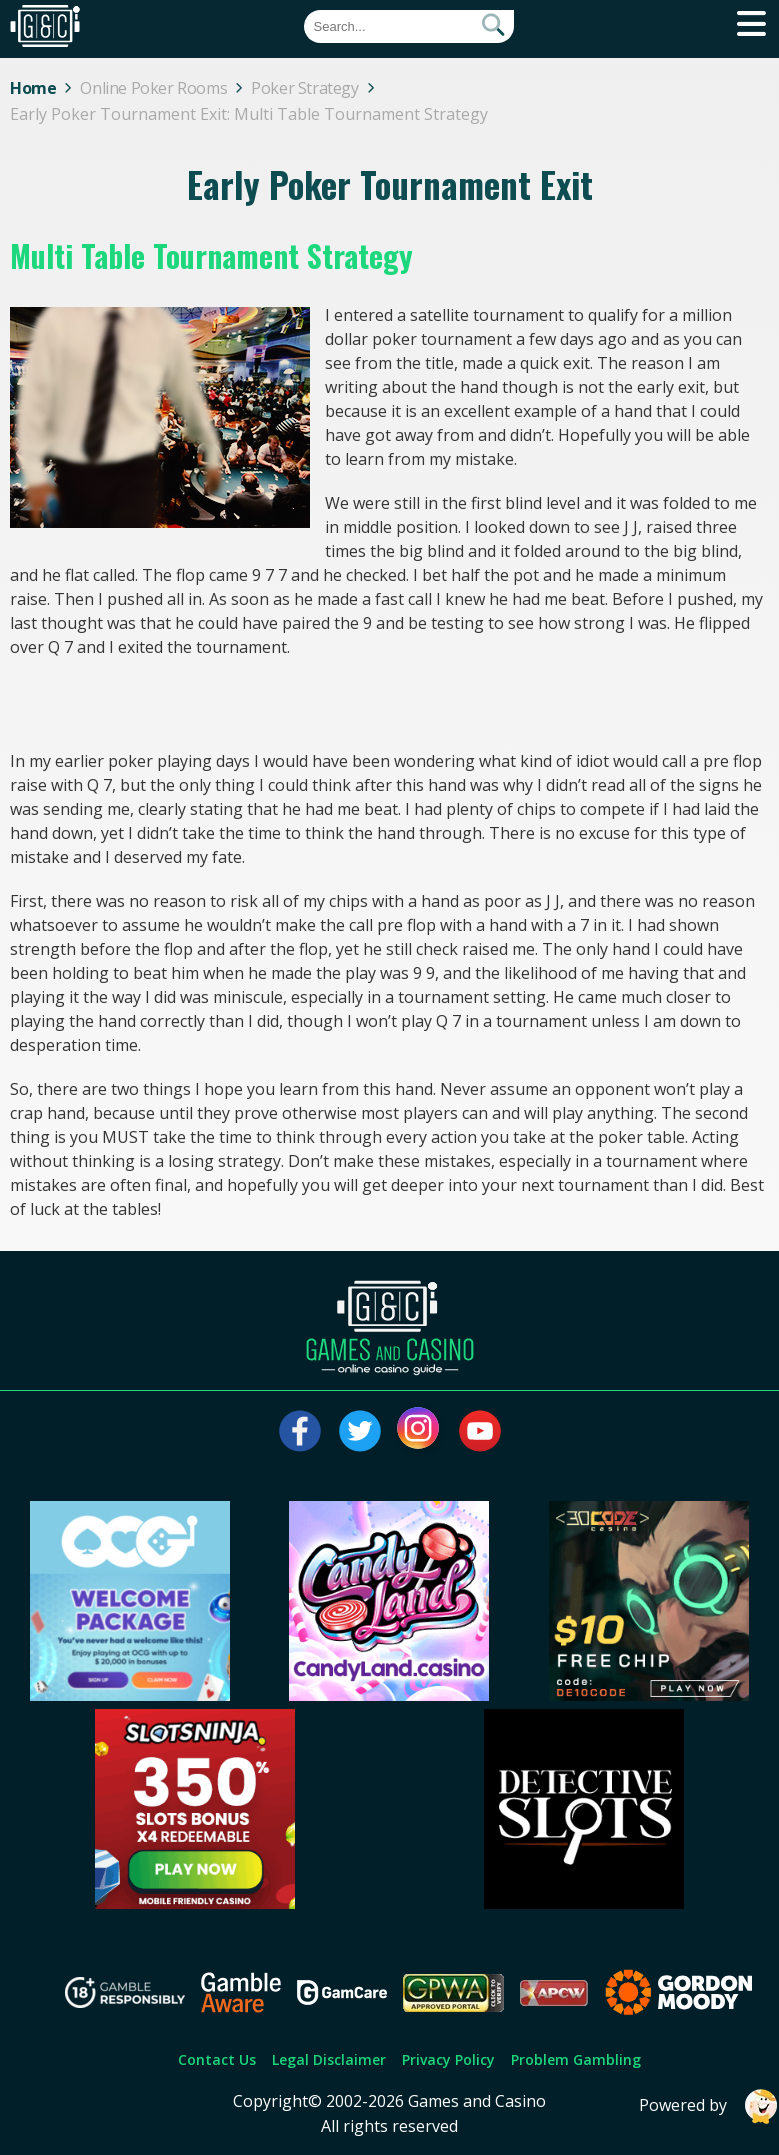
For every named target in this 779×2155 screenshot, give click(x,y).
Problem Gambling (576, 2059)
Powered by (709, 2106)
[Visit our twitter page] (360, 1431)
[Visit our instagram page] (420, 1431)
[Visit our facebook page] (300, 1431)
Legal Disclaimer (329, 2059)
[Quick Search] (409, 26)
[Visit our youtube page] (480, 1431)
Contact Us (217, 2059)
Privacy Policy (448, 2059)
